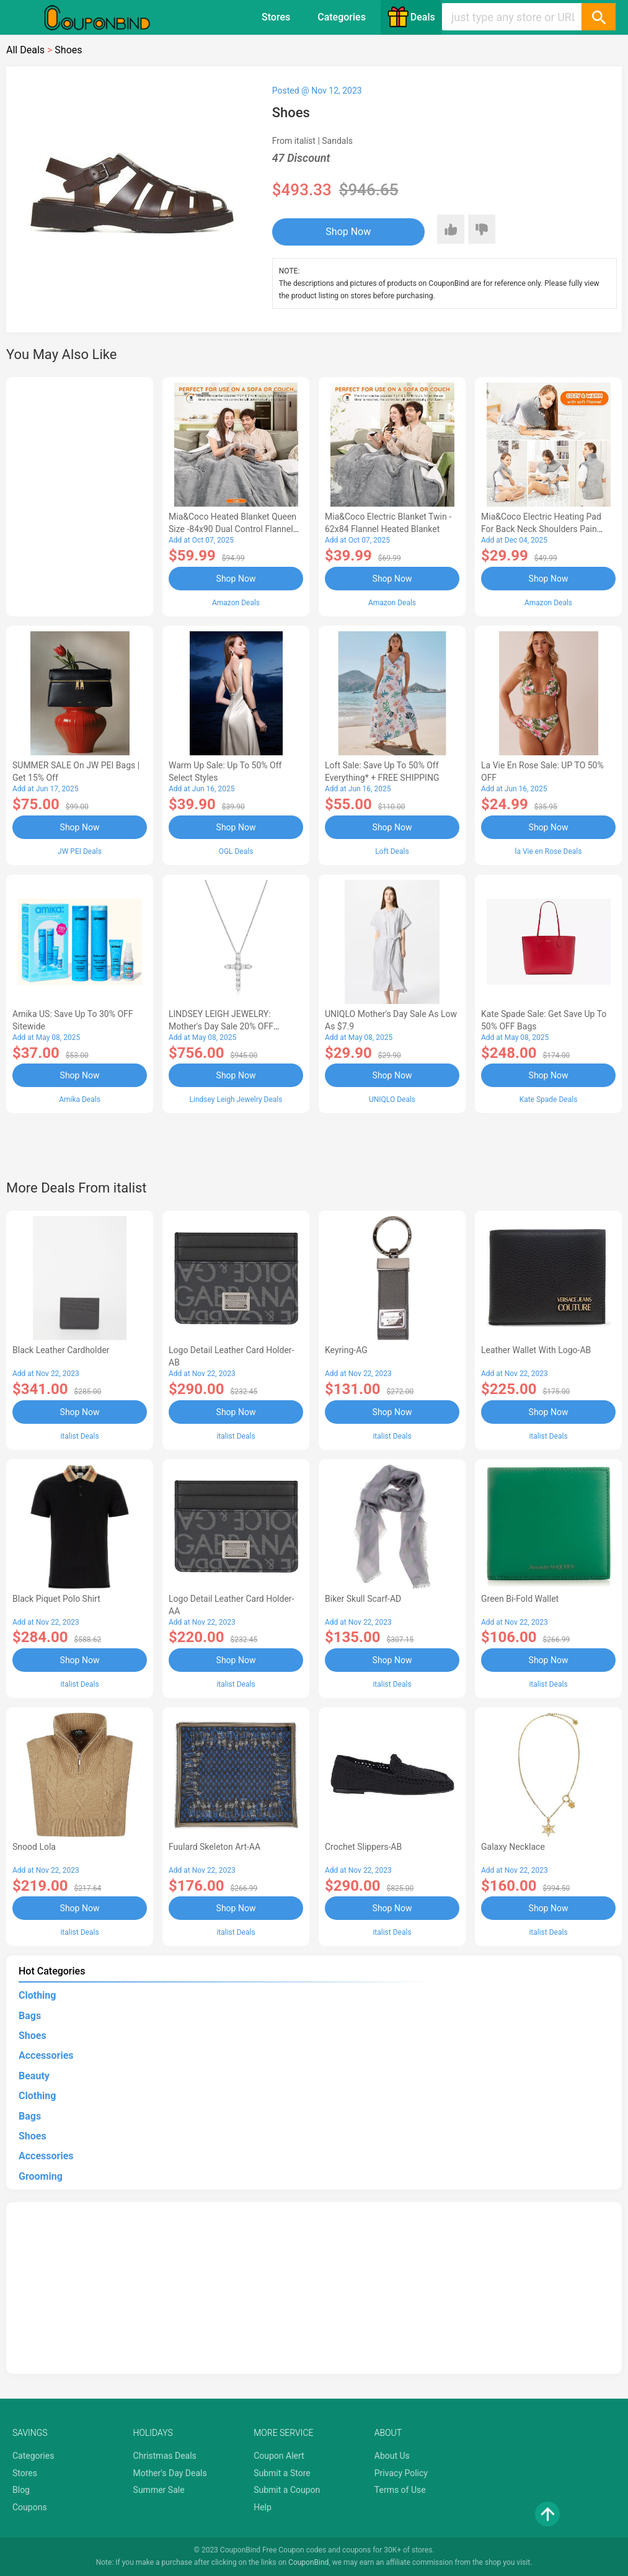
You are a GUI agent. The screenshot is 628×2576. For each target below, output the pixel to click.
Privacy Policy (401, 2473)
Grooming (41, 2176)
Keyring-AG (346, 1350)
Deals (411, 17)
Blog (21, 2490)
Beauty (34, 2076)
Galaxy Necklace (513, 1847)
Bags (30, 2016)
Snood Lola (34, 1847)
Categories (341, 17)
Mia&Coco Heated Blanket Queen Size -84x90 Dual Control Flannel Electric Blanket (232, 529)
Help (263, 2507)
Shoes (32, 2035)
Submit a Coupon (287, 2490)
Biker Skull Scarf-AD (363, 1599)
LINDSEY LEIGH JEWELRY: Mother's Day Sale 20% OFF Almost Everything (221, 1026)
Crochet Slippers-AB (363, 1847)
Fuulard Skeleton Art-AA (214, 1847)
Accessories (46, 2055)
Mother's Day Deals (170, 2473)
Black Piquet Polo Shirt (56, 1599)
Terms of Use (400, 2490)
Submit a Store (282, 2473)
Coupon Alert (279, 2456)
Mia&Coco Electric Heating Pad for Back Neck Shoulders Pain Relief (541, 529)
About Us (392, 2456)
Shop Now (348, 232)
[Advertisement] (79, 494)
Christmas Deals (165, 2456)
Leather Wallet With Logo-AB (536, 1350)
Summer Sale (159, 2490)
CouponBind (308, 2562)
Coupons (29, 2507)
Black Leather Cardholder (61, 1350)
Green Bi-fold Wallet (520, 1599)
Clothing (37, 1995)
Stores (276, 17)
